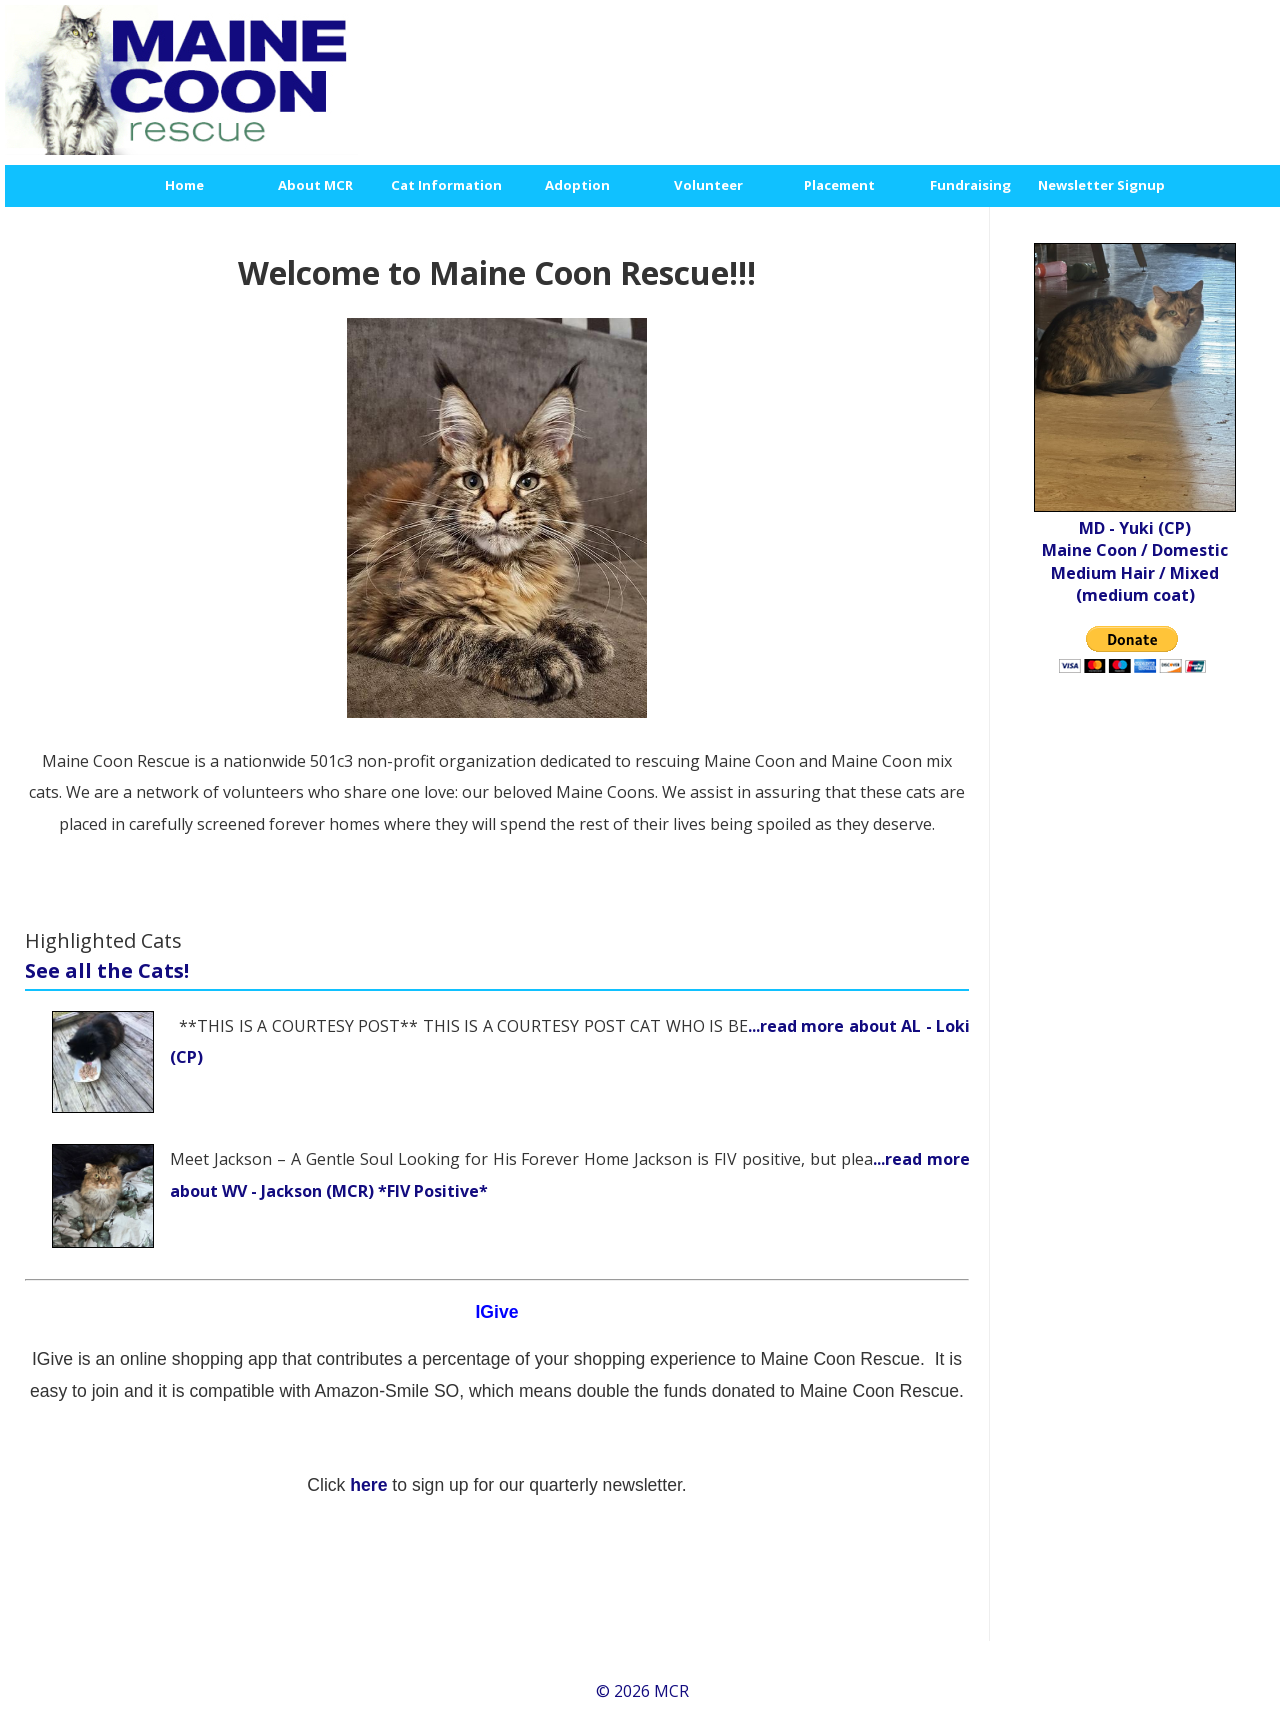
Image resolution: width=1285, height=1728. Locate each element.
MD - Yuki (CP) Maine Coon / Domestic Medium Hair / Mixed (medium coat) (1135, 561)
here (371, 1485)
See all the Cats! (107, 970)
